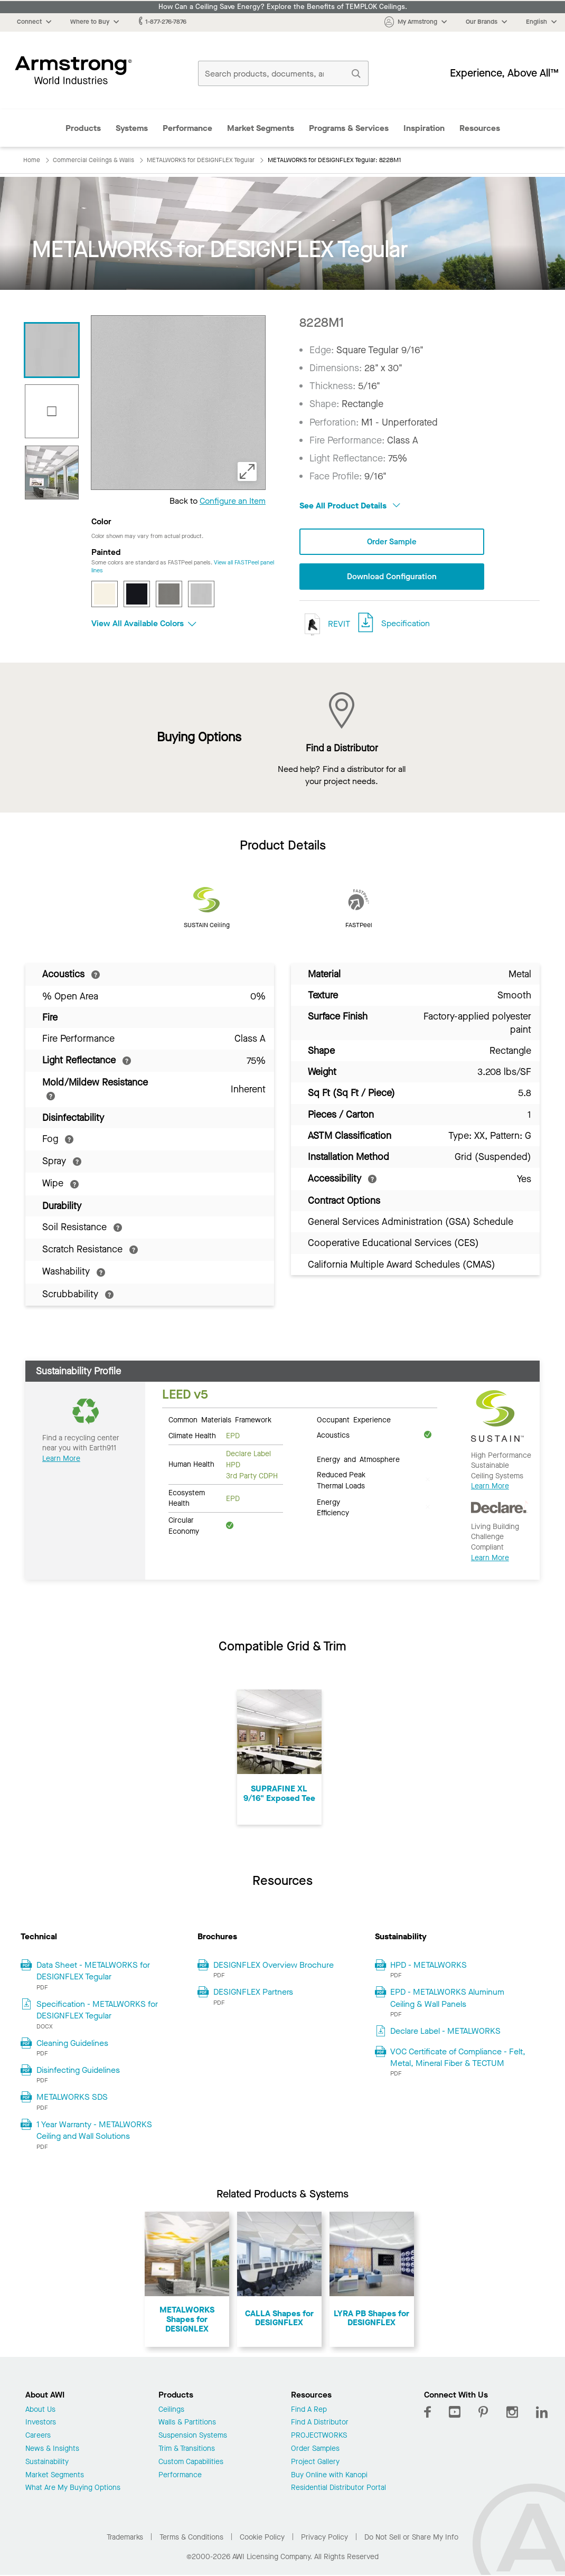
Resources (479, 128)
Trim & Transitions (186, 2450)
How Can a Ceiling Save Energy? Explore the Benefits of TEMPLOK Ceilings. (282, 7)
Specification (405, 624)
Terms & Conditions (191, 2538)
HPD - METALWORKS (428, 1965)
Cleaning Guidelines (72, 2043)
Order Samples (315, 2450)
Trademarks (125, 2538)
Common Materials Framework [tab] (219, 1420)
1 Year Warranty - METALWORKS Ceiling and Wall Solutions (94, 2130)
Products (83, 128)
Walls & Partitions (187, 2423)
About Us (40, 2410)
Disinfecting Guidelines (78, 2071)
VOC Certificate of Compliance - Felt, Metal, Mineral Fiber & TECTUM (457, 2057)
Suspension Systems (192, 2436)
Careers (38, 2436)
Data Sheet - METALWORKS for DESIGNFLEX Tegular (93, 1971)
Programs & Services (349, 128)
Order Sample (392, 542)
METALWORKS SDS (72, 2097)
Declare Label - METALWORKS (445, 2031)
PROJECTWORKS (319, 2436)
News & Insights (52, 2450)
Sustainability (47, 2462)
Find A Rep (309, 2410)
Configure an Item (233, 500)
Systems (132, 128)
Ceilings (171, 2410)
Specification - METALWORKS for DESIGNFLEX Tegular (97, 2010)
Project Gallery (315, 2462)
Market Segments (260, 128)
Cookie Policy (262, 2538)
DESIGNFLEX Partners (253, 1992)
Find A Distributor (320, 2423)
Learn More (61, 1459)
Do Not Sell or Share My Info (411, 2538)
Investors (40, 2423)
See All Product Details (349, 505)
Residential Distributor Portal (338, 2489)
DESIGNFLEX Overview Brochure (273, 1965)
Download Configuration (391, 576)
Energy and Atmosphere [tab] (358, 1460)
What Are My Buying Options (72, 2489)
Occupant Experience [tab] (354, 1420)
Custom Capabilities (190, 2462)
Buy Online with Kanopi (329, 2475)
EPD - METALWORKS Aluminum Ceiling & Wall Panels (447, 1998)
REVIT (324, 625)
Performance (187, 128)
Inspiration (424, 128)
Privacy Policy (324, 2538)
